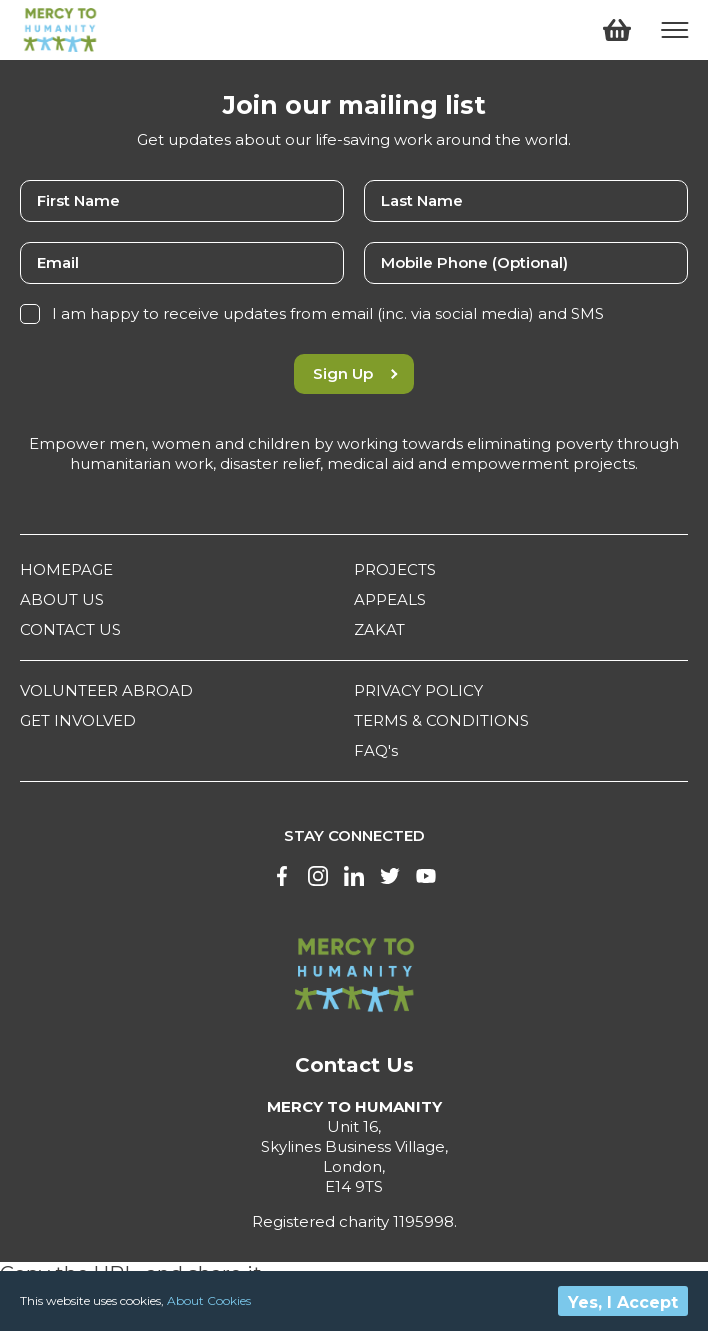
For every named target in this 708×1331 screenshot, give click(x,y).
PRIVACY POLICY (418, 690)
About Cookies (209, 1300)
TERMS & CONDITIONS (441, 720)
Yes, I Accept (623, 1302)
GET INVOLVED (78, 720)
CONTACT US (70, 629)
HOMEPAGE (66, 569)
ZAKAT (379, 629)
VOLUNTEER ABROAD (106, 690)
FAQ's (376, 750)
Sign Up (354, 373)
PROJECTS (395, 569)
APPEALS (390, 599)
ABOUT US (62, 599)
